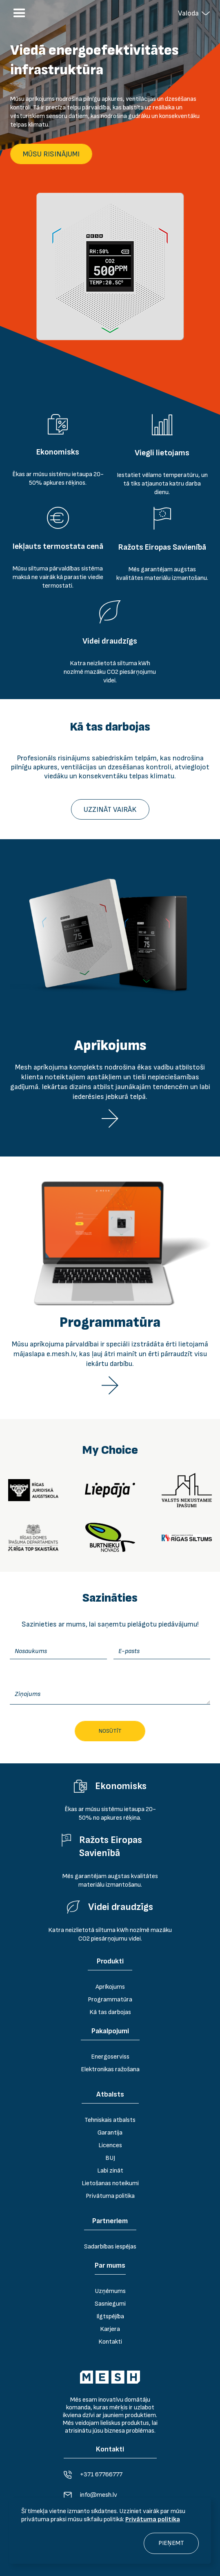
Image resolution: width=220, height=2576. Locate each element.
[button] (194, 13)
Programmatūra (110, 1999)
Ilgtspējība (110, 2316)
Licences (110, 2145)
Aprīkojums (110, 1987)
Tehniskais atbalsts (110, 2120)
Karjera (110, 2329)
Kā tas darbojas (110, 2012)
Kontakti (110, 2342)
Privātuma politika (152, 2519)
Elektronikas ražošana (110, 2069)
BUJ (110, 2158)
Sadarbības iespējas (110, 2247)
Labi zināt (110, 2171)
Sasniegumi (110, 2304)
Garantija (110, 2133)
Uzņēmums (110, 2291)
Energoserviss (110, 2057)
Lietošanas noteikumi (110, 2183)
